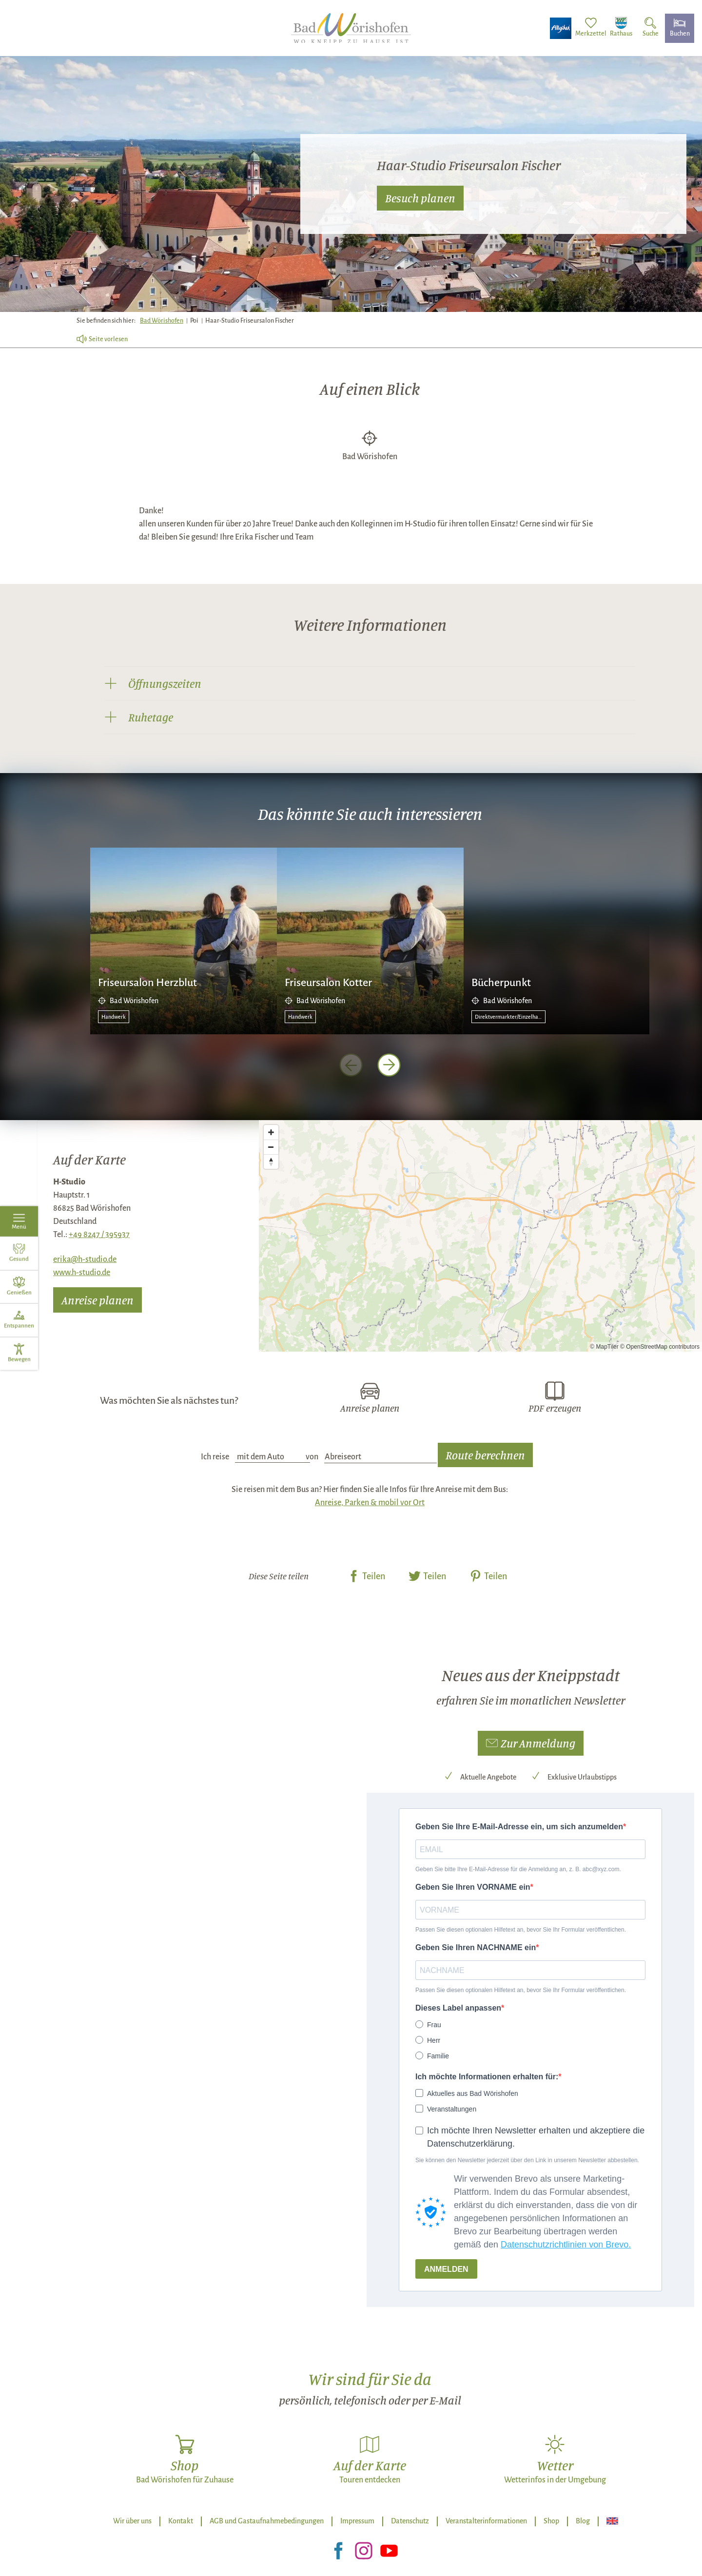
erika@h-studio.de (85, 1259)
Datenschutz (410, 2521)
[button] (531, 1743)
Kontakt (180, 2521)
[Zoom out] (271, 1147)
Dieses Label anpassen (458, 2008)
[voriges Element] (351, 1065)
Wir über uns (132, 2521)
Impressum (357, 2521)
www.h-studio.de (81, 1272)
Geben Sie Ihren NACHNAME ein (475, 1947)
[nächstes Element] (389, 1065)
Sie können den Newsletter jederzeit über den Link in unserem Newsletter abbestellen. (527, 2160)
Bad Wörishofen (161, 320)
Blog (583, 2521)
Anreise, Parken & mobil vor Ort (370, 1502)
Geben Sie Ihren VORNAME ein (472, 1887)
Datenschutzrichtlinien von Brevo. (566, 2244)
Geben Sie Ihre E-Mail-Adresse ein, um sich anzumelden (519, 1826)
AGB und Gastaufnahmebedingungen (267, 2521)
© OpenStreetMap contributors (660, 1346)
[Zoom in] (271, 1132)
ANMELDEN (446, 2269)
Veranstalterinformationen (486, 2521)
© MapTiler (604, 1346)
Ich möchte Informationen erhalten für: (486, 2076)
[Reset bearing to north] (271, 1161)
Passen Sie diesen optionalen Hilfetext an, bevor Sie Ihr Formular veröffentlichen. (520, 1929)
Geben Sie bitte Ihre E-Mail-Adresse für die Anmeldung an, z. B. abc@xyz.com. (518, 1869)
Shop (551, 2521)
